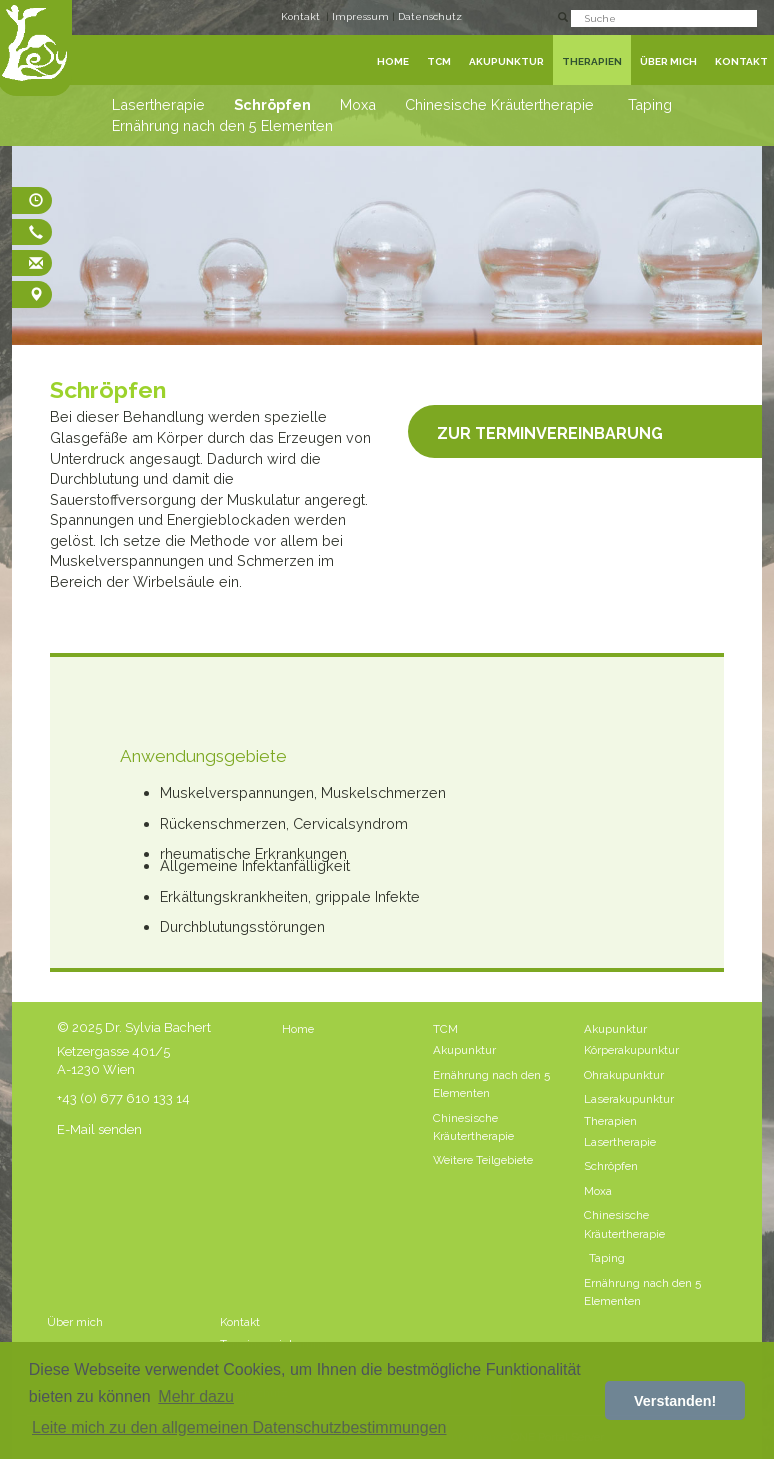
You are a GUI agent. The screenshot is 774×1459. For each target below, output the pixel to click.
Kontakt (300, 16)
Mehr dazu (196, 1396)
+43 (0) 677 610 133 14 (123, 1098)
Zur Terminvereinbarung (550, 430)
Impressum (362, 16)
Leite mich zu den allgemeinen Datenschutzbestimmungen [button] (239, 1427)
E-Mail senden (99, 1129)
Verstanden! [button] (675, 1401)
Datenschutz (430, 16)
